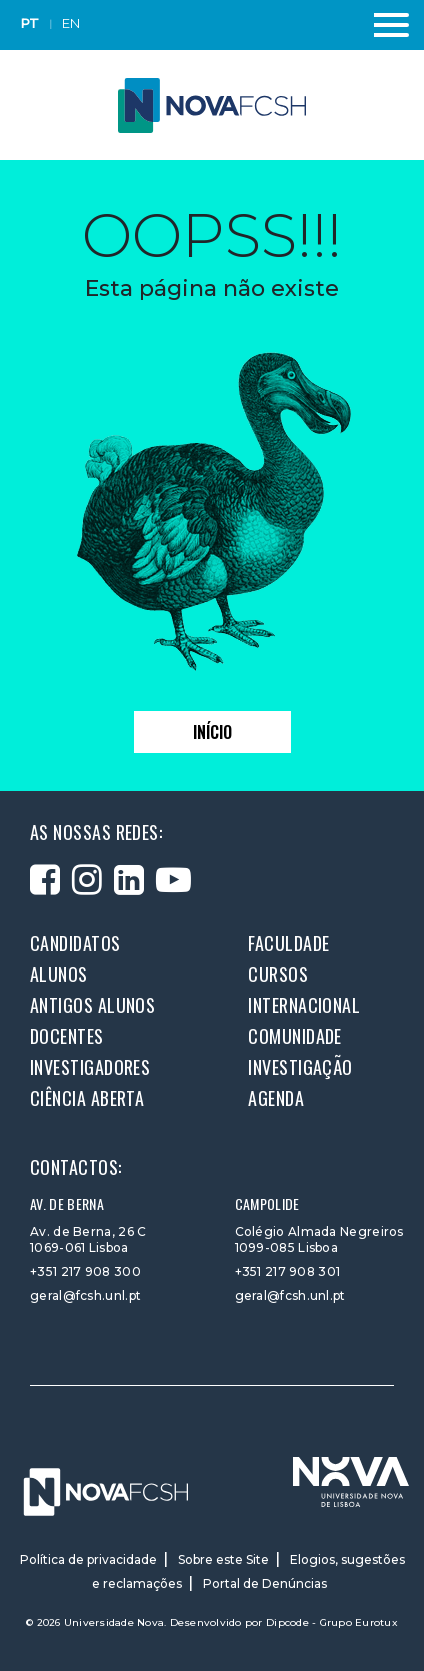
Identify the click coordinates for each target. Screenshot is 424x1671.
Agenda (276, 1098)
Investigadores (90, 1067)
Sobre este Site (223, 1559)
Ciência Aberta (87, 1098)
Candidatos (75, 943)
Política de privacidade (88, 1559)
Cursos (278, 974)
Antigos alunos (92, 1005)
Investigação (300, 1067)
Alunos (59, 974)
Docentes (67, 1036)
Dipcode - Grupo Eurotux (332, 1622)
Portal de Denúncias (265, 1583)
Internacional (304, 1005)
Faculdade (288, 943)
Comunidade (295, 1036)
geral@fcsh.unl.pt (85, 1295)
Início (212, 732)
